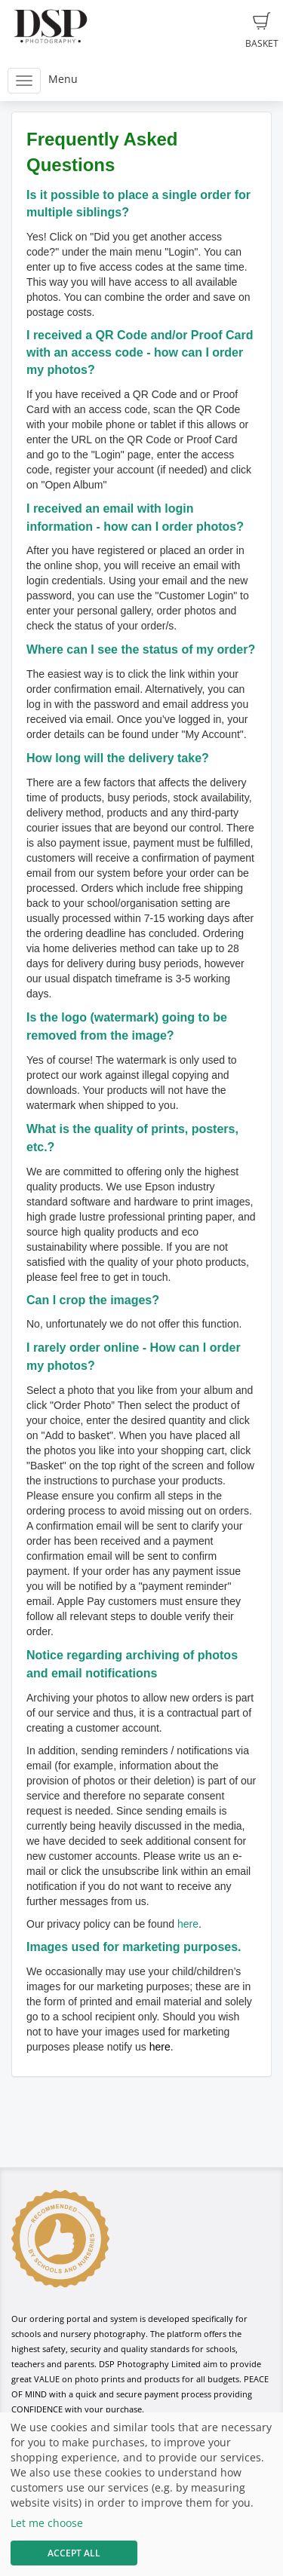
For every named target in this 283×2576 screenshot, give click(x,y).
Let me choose (47, 2523)
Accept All (74, 2553)
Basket (261, 31)
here (187, 1924)
